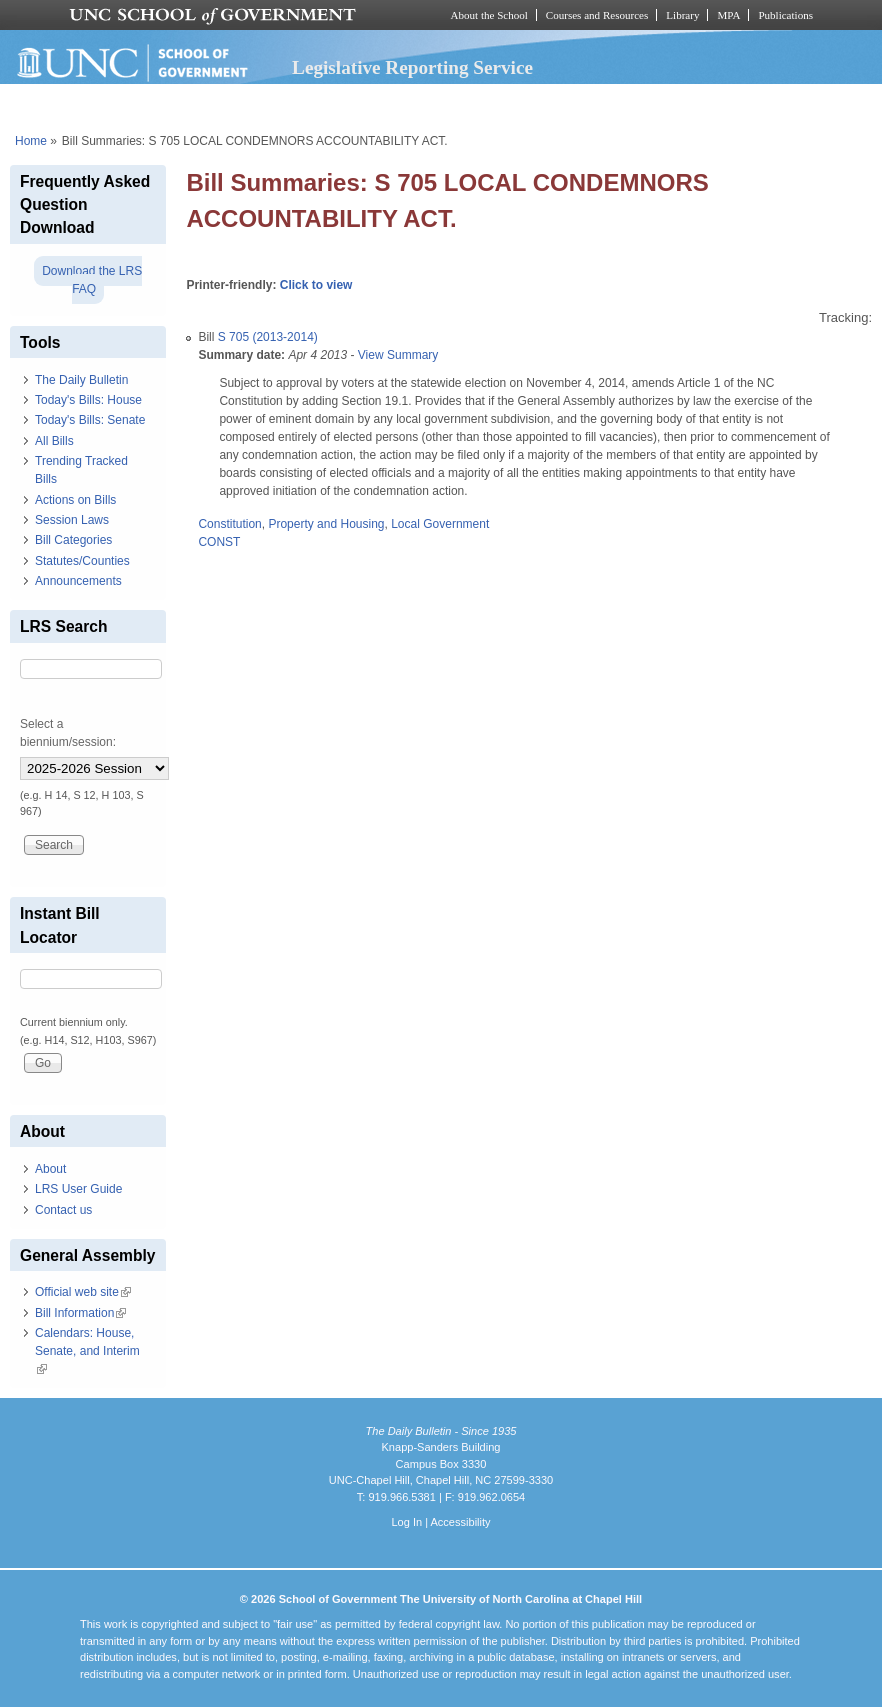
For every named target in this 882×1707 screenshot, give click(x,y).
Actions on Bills (75, 500)
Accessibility (460, 1522)
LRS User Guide (78, 1189)
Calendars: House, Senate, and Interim (87, 1351)
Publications (785, 15)
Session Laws (72, 520)
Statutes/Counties (82, 561)
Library (682, 15)
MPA (728, 15)
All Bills (54, 441)
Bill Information (80, 1313)
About (50, 1169)
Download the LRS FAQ (92, 280)
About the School (489, 15)
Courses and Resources (597, 15)
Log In (406, 1522)
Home (31, 141)
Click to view (316, 285)
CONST (219, 542)
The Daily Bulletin (81, 380)
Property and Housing (326, 524)
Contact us (63, 1210)
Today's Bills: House (88, 400)
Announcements (78, 581)
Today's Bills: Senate (90, 420)
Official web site (83, 1292)
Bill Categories (73, 540)
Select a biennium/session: (68, 733)
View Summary (398, 355)
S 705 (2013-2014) (268, 337)
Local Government (440, 524)
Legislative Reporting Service (412, 67)
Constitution (229, 524)
